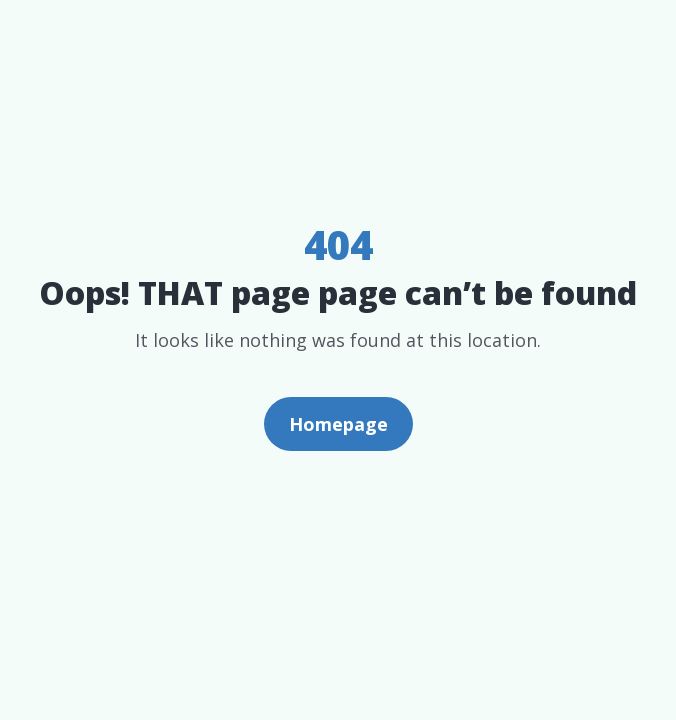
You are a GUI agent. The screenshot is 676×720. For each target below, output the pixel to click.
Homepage (338, 424)
